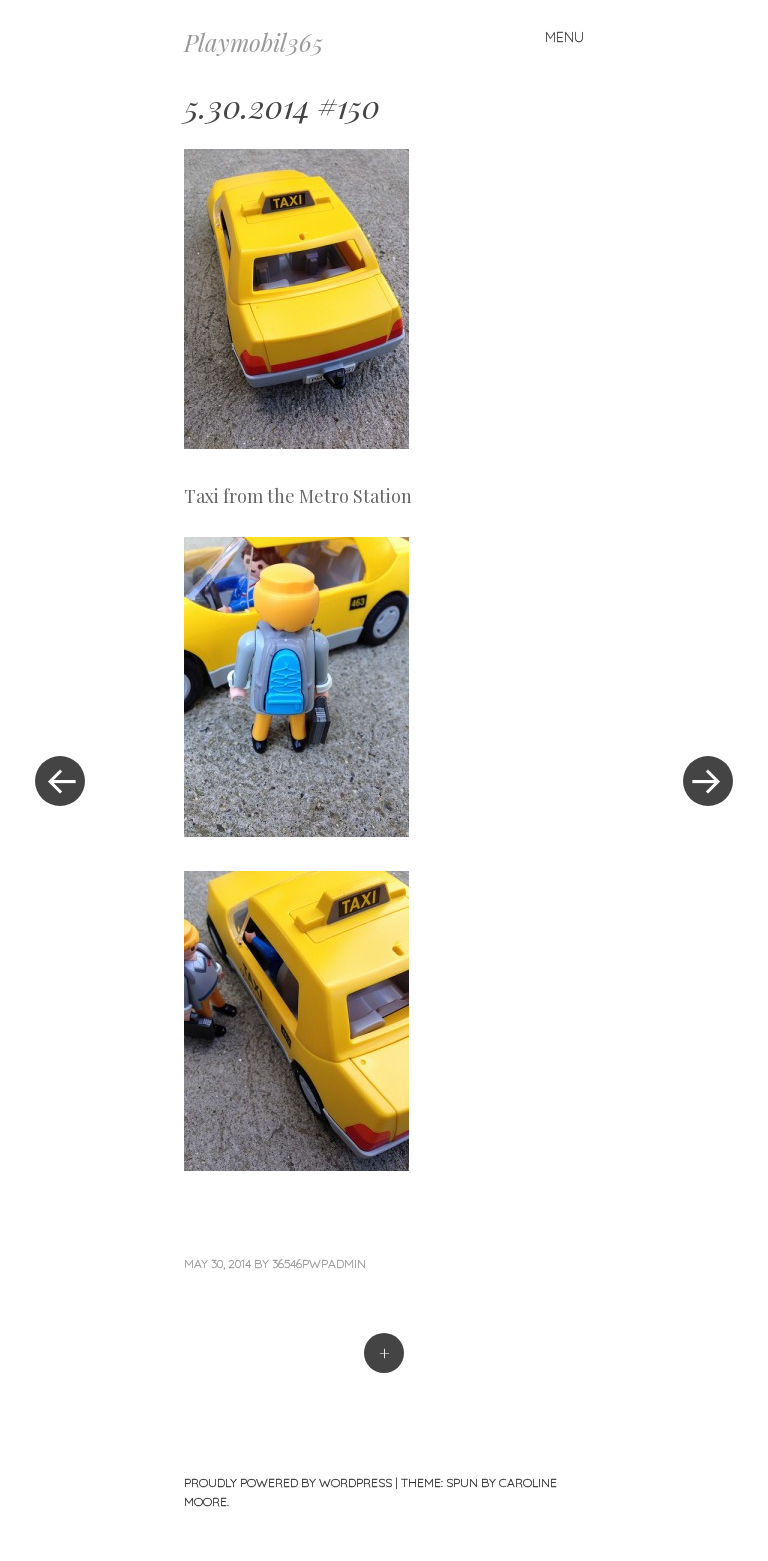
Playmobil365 (253, 42)
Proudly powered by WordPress (288, 1482)
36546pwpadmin (319, 1263)
